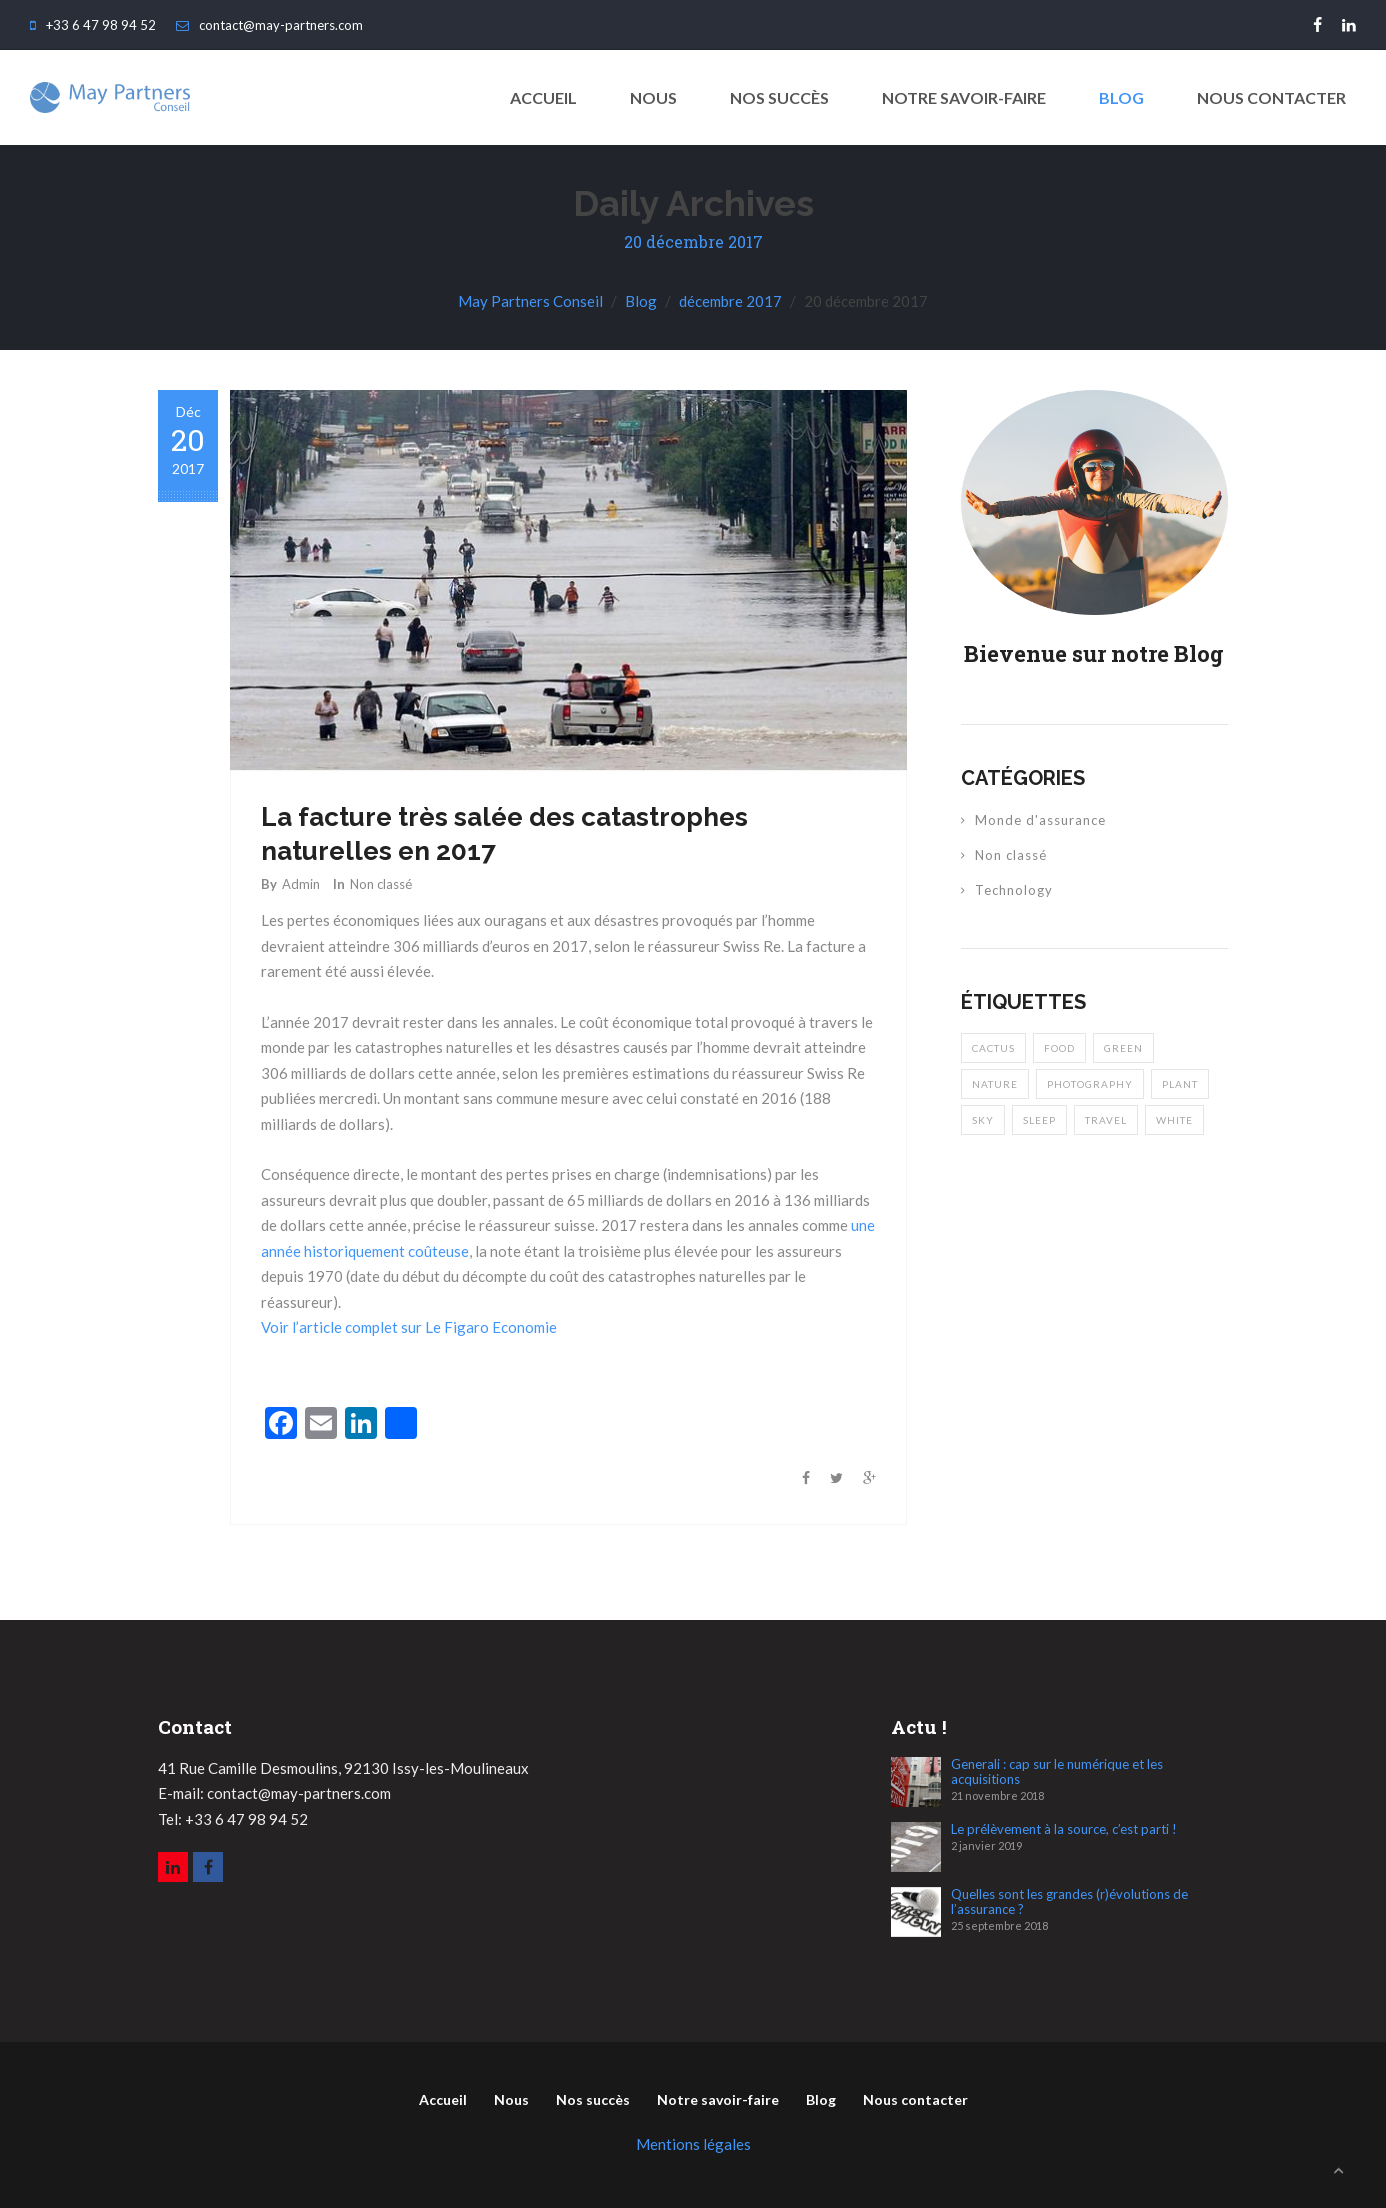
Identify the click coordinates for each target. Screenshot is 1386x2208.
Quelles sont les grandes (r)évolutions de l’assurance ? (1069, 1902)
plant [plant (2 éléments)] (1180, 1084)
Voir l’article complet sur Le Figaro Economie (409, 1327)
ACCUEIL (543, 97)
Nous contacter (1271, 97)
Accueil (443, 2099)
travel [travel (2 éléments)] (1106, 1120)
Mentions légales (693, 2144)
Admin (301, 884)
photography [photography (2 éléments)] (1090, 1084)
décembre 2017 (730, 301)
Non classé (381, 884)
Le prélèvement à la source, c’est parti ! (1064, 1829)
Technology (1014, 890)
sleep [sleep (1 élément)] (1039, 1120)
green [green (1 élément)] (1123, 1048)
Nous (653, 97)
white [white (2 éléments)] (1174, 1120)
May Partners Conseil (530, 301)
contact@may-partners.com (269, 25)
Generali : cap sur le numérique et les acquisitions (1057, 1772)
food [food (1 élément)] (1059, 1048)
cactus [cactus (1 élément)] (993, 1048)
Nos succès (779, 97)
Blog (1121, 97)
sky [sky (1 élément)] (983, 1120)
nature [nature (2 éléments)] (995, 1084)
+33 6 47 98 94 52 (93, 25)
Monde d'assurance (1040, 820)
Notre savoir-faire (964, 97)
